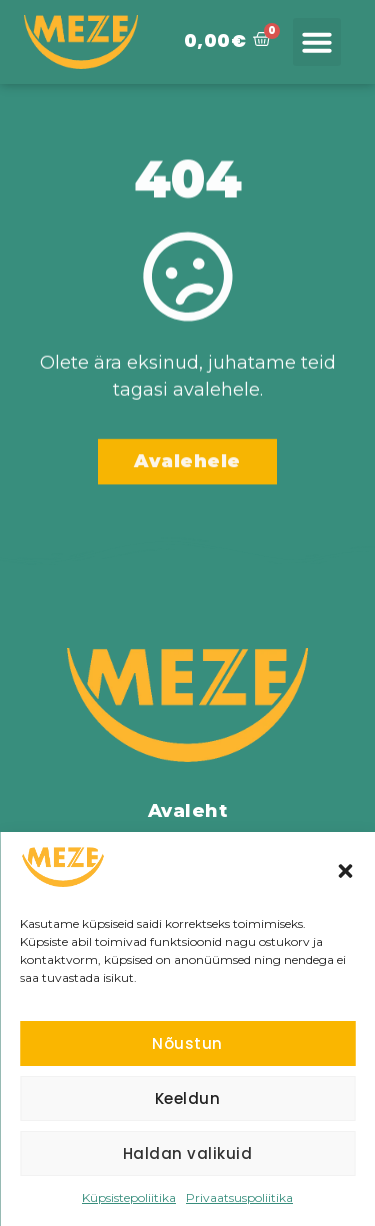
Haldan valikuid (188, 1153)
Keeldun (188, 1098)
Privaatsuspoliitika (239, 1197)
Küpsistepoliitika (129, 1197)
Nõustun (187, 1043)
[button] (345, 871)
